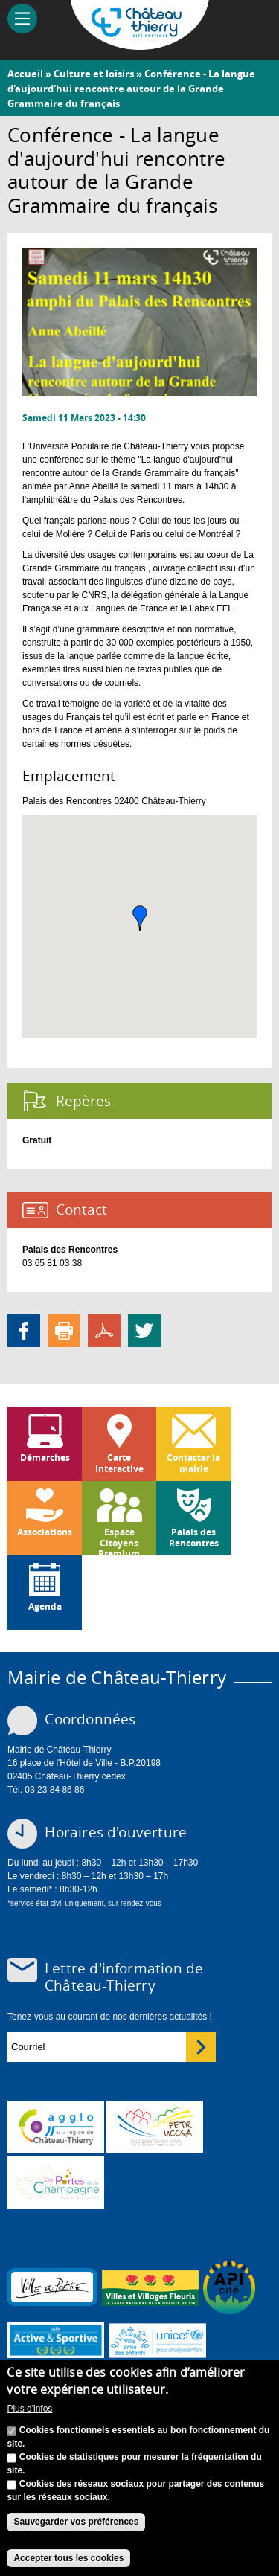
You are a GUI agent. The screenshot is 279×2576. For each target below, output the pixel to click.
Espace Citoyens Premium (119, 1540)
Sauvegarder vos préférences (75, 2521)
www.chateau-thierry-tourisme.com (55, 2182)
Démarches (45, 1457)
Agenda (45, 1606)
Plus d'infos (29, 2408)
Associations (44, 1532)
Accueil (25, 73)
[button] (139, 918)
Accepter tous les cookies (68, 2558)
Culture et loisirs (94, 73)
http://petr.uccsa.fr (154, 2127)
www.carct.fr (55, 2127)
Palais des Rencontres (194, 1537)
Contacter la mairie (193, 1462)
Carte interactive (119, 1462)
